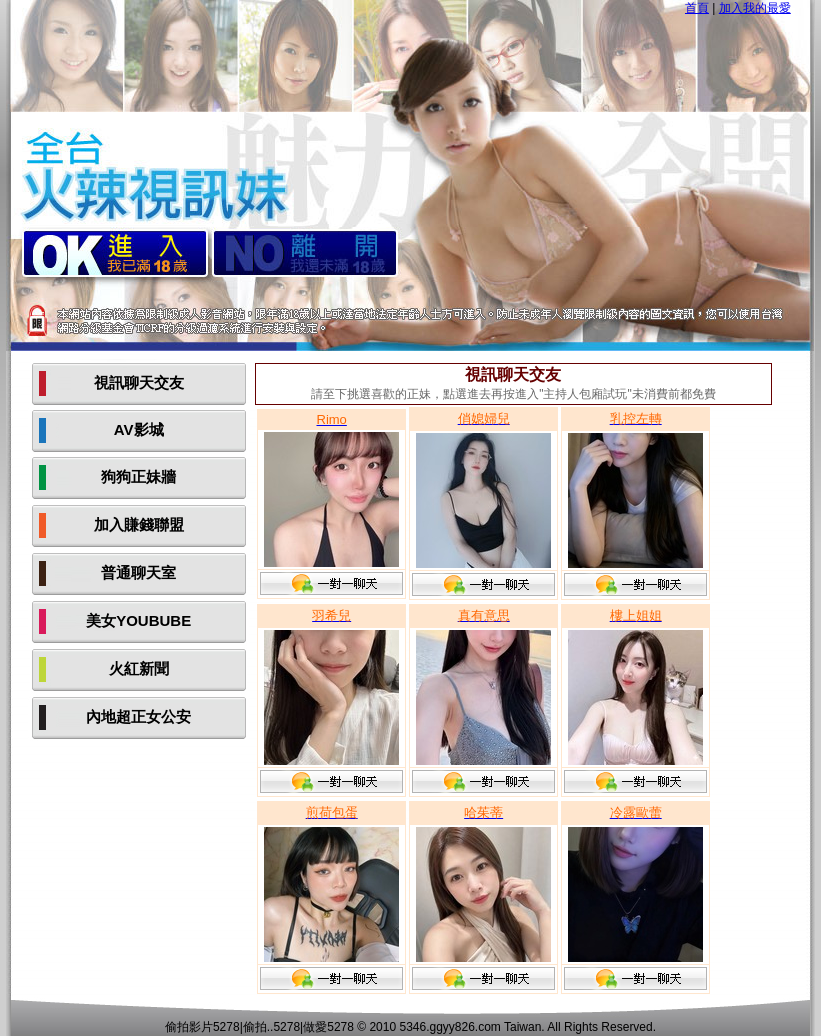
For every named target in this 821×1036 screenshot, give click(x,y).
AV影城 (139, 429)
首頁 (697, 8)
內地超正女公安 (138, 716)
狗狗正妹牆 (138, 476)
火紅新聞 (139, 668)
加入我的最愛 (755, 8)
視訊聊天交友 (139, 382)
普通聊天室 (138, 572)
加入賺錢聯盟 (139, 524)
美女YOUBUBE (138, 620)
